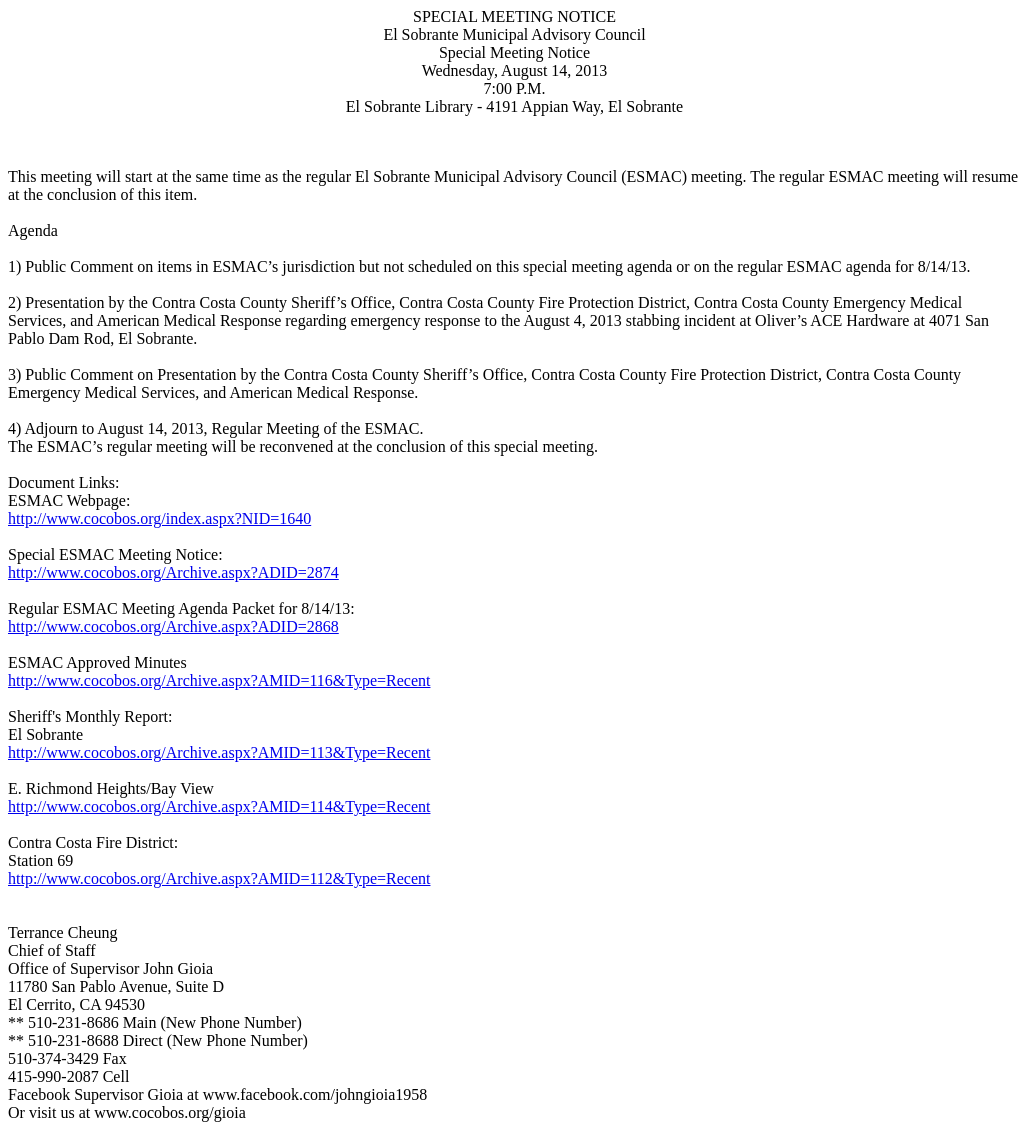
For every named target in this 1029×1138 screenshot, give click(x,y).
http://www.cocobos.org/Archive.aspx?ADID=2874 (173, 572)
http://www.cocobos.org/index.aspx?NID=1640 (159, 518)
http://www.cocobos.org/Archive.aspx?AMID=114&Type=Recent (219, 806)
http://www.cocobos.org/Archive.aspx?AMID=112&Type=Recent (219, 878)
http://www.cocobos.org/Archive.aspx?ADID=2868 (173, 626)
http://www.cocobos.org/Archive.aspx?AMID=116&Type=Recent (219, 680)
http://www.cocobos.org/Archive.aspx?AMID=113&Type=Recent (219, 752)
